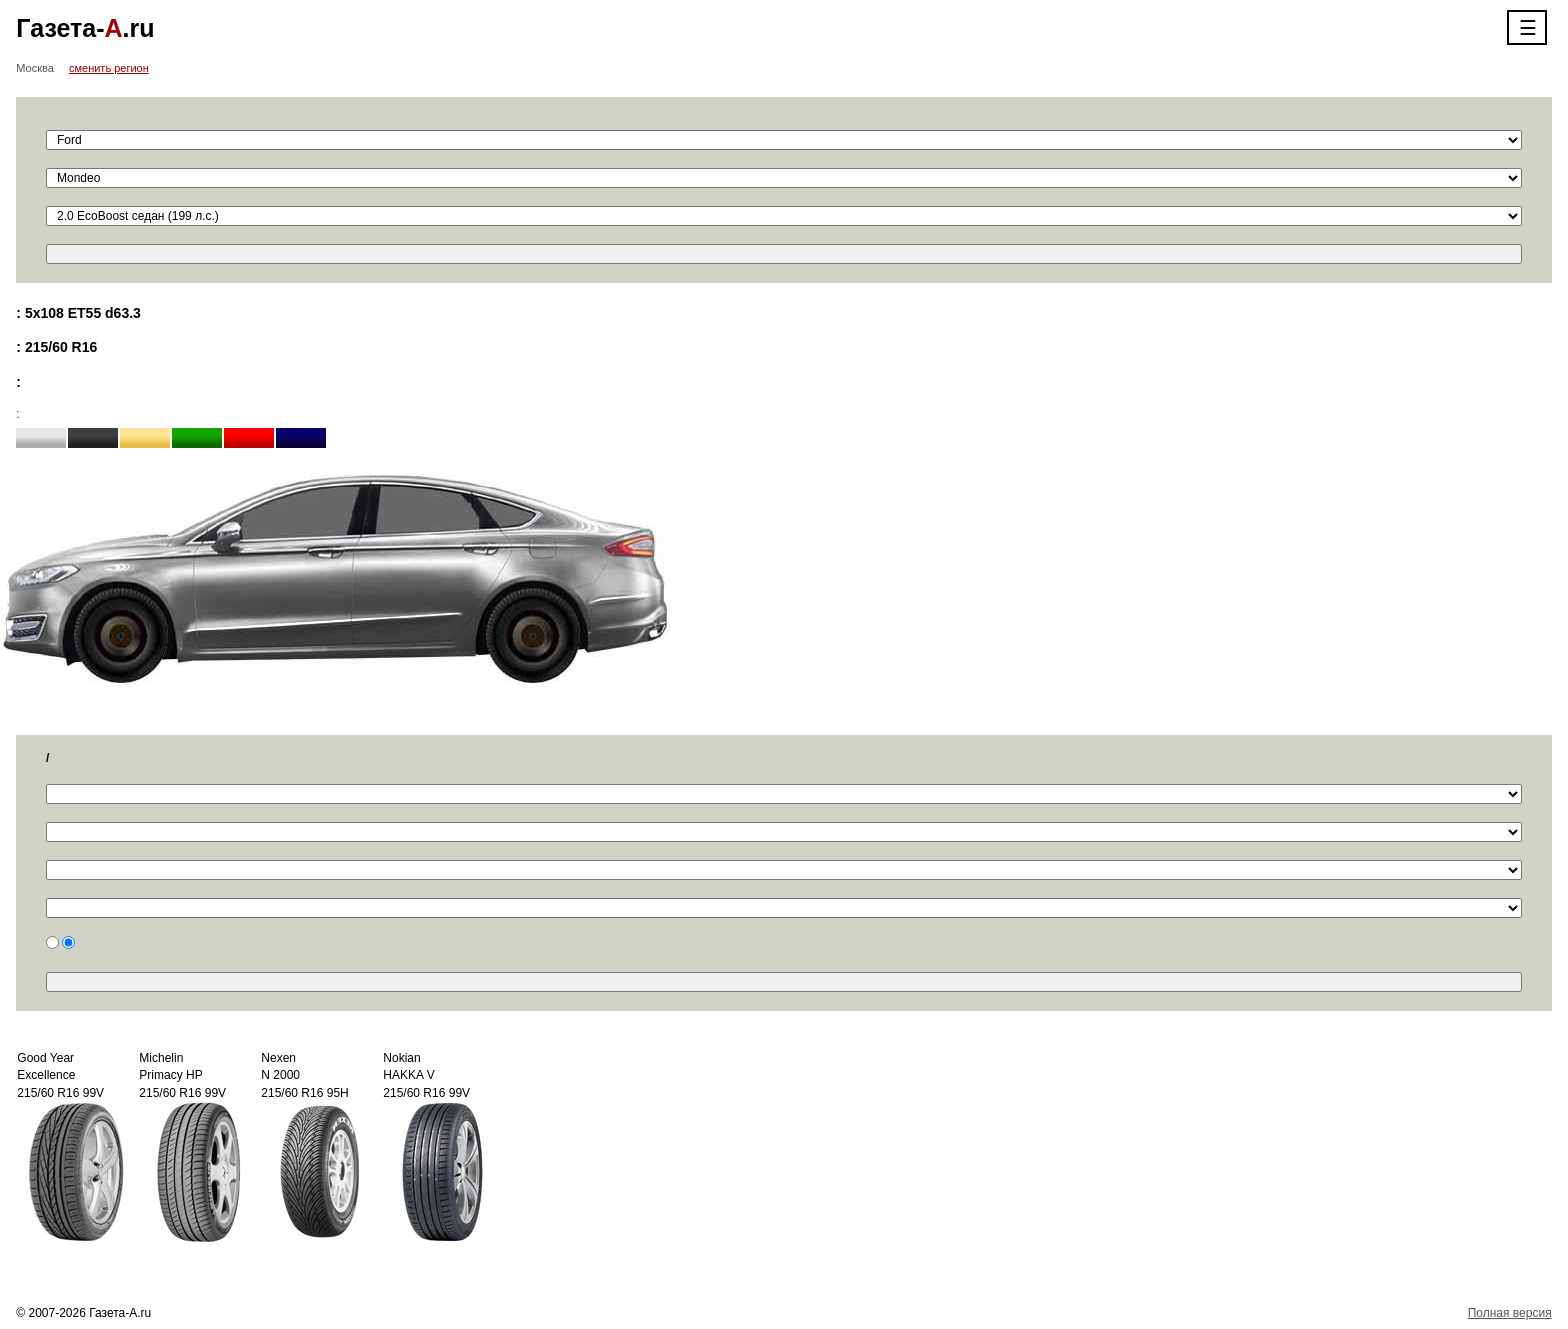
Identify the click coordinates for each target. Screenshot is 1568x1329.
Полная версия (1510, 1313)
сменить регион (109, 68)
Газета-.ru (85, 28)
